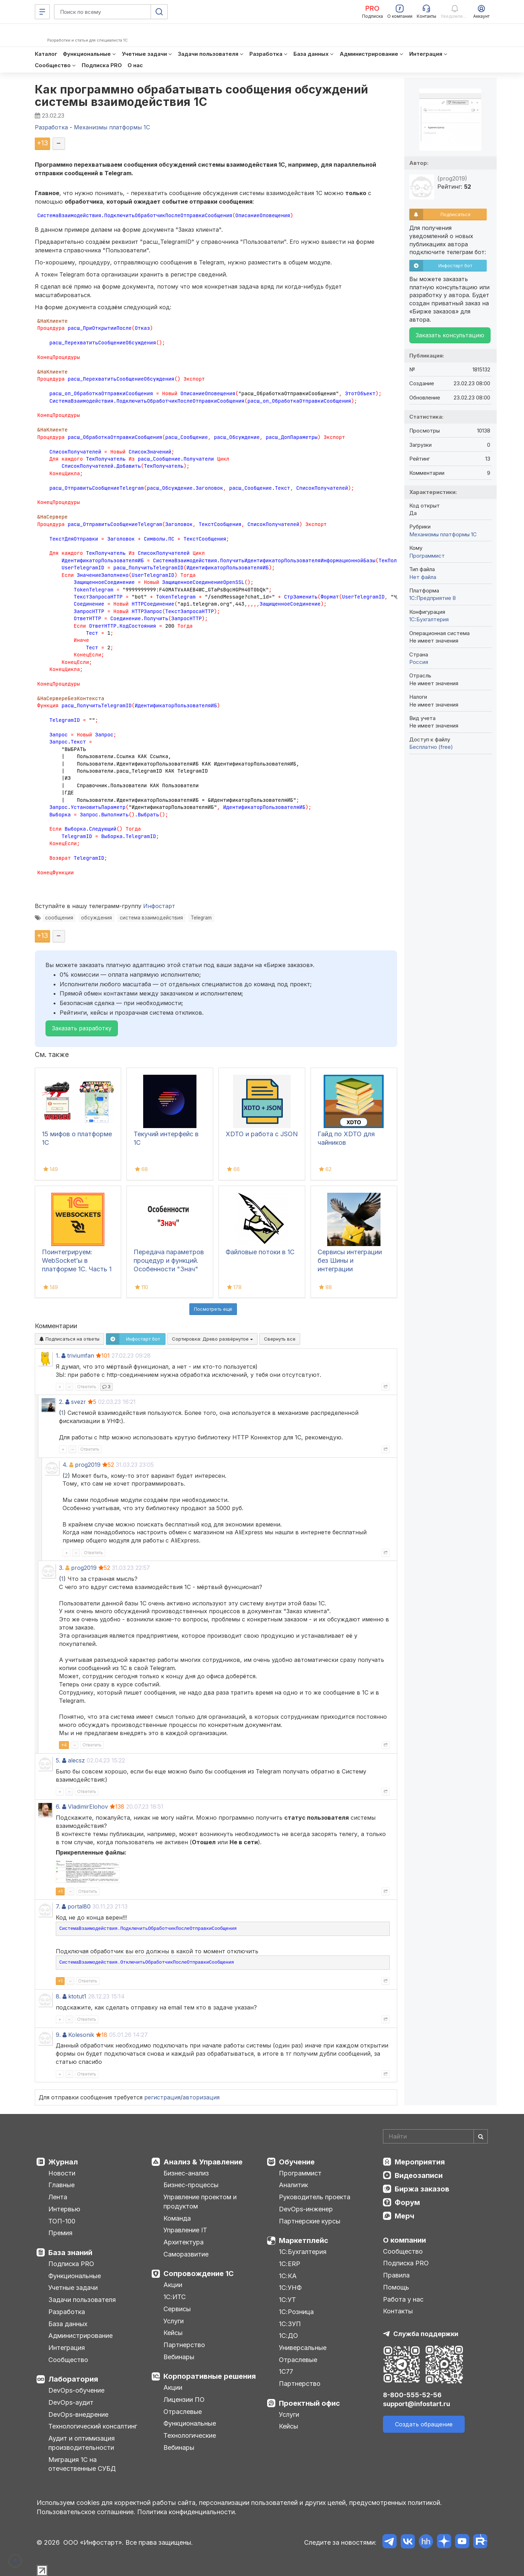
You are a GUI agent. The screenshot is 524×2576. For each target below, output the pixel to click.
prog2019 (88, 1464)
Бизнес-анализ (186, 2173)
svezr (78, 1401)
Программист (427, 555)
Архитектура (183, 2242)
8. (58, 1996)
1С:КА (288, 2276)
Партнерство (184, 2345)
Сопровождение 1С (198, 2273)
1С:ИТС (174, 2297)
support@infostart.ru (416, 2404)
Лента (57, 2197)
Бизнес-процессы (190, 2185)
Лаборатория (73, 2379)
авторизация (201, 2097)
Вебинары (178, 2357)
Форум (407, 2202)
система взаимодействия (151, 918)
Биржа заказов (422, 2189)
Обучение (297, 2162)
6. (58, 1806)
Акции (172, 2284)
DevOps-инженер (306, 2209)
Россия (418, 662)
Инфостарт (159, 905)
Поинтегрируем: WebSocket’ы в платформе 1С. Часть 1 (77, 1260)
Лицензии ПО (184, 2399)
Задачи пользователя (82, 2299)
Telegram (201, 918)
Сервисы (177, 2309)
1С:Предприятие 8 (432, 598)
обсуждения (96, 918)
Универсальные (302, 2347)
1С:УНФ (290, 2287)
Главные (61, 2185)
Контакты (398, 2311)
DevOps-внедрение (78, 2414)
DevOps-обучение (76, 2390)
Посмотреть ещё (213, 1309)
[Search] (435, 2136)
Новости (61, 2173)
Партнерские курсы (309, 2221)
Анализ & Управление (203, 2162)
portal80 (79, 1906)
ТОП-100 (61, 2221)
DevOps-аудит (70, 2402)
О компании (404, 2240)
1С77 (286, 2371)
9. (58, 2034)
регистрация (162, 2097)
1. (58, 1355)
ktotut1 (77, 1996)
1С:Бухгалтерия (302, 2251)
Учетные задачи (73, 2287)
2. (61, 1401)
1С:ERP (289, 2264)
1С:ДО (288, 2335)
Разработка (66, 2311)
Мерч (404, 2216)
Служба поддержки (425, 2334)
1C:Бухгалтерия (429, 619)
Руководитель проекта (314, 2197)
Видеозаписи (419, 2175)
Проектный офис (309, 2403)
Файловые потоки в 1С (260, 1252)
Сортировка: (212, 1339)
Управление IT (185, 2230)
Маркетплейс (303, 2240)
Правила (396, 2275)
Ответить (86, 1386)
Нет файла (422, 577)
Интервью (64, 2209)
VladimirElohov (88, 1806)
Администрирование (80, 2335)
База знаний (70, 2252)
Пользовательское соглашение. (86, 2512)
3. (61, 1567)
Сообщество (68, 2359)
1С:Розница (296, 2311)
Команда (177, 2218)
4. (65, 1464)
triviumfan (80, 1355)
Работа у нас (403, 2299)
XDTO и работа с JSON (262, 1134)
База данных (67, 2324)
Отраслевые (182, 2411)
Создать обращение (424, 2424)
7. (58, 1906)
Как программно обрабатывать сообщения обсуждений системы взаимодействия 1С (201, 95)
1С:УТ (287, 2299)
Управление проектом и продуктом (200, 2201)
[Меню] (42, 11)
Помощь (396, 2287)
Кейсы (173, 2332)
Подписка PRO (71, 2264)
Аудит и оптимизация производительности (81, 2443)
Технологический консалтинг (92, 2426)
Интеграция (66, 2347)
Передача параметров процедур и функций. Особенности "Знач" (169, 1260)
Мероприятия (420, 2162)
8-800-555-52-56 (412, 2395)
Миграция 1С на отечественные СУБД (82, 2464)
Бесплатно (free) (431, 747)
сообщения (59, 918)
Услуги (173, 2321)
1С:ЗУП (290, 2324)
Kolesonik (81, 2034)
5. (58, 1760)
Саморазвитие (186, 2254)
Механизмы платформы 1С (443, 534)
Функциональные (74, 2276)
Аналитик (293, 2185)
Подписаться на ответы (69, 1339)
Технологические (189, 2435)
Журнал (63, 2162)
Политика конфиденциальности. (187, 2512)
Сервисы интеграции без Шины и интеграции (350, 1260)
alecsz (76, 1760)
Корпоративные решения (209, 2376)
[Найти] (481, 2136)
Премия (60, 2233)
